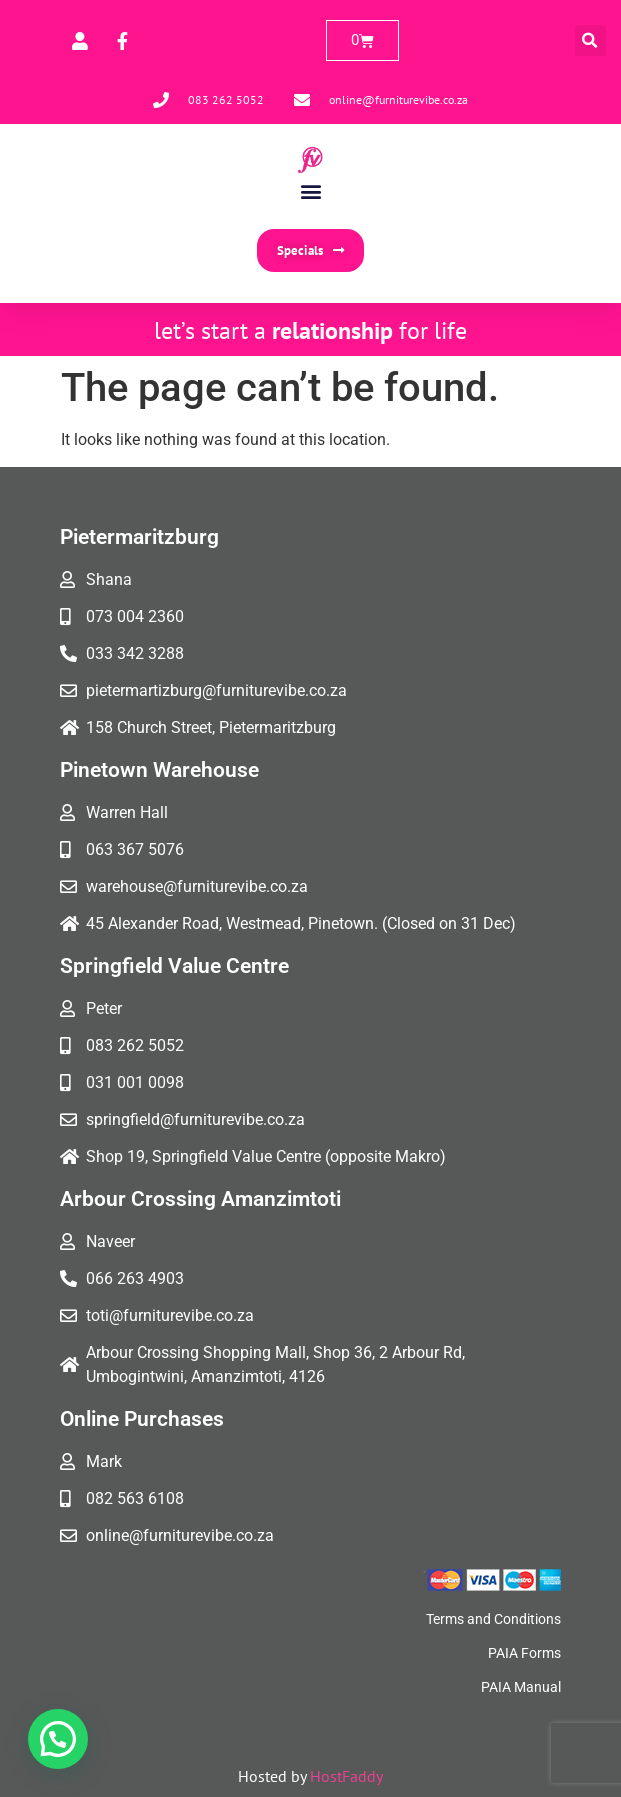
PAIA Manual (521, 1687)
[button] (590, 40)
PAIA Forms (524, 1653)
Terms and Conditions (493, 1619)
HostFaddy (346, 1776)
